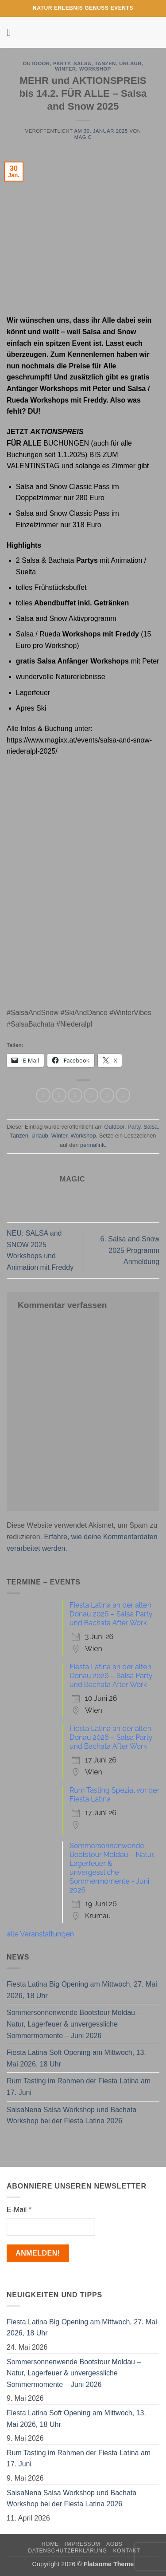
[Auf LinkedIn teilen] (123, 1095)
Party (61, 63)
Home (50, 2544)
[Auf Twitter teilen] (75, 1095)
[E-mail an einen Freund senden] (91, 1095)
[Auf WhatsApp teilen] (43, 1095)
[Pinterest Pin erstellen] (107, 1095)
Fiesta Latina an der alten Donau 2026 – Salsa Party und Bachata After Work (110, 1614)
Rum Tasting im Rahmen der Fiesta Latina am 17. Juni (79, 2086)
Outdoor (36, 63)
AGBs (114, 2544)
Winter (65, 68)
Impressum (82, 2544)
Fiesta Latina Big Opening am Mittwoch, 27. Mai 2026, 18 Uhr (82, 1989)
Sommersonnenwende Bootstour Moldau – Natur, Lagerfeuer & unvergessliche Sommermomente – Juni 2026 (74, 2024)
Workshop (95, 68)
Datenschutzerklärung (67, 2551)
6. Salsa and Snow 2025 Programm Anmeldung (129, 1250)
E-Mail (19, 2209)
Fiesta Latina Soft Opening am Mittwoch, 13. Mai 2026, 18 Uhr (76, 2058)
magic (83, 137)
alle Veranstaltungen (40, 1934)
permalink (92, 1145)
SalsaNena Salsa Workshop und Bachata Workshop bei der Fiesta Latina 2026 (71, 2115)
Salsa (82, 63)
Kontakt (126, 2551)
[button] (12, 32)
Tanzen (105, 63)
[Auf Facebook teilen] (59, 1095)
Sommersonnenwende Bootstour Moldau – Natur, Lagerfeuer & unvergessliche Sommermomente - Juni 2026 (112, 1867)
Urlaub (130, 63)
